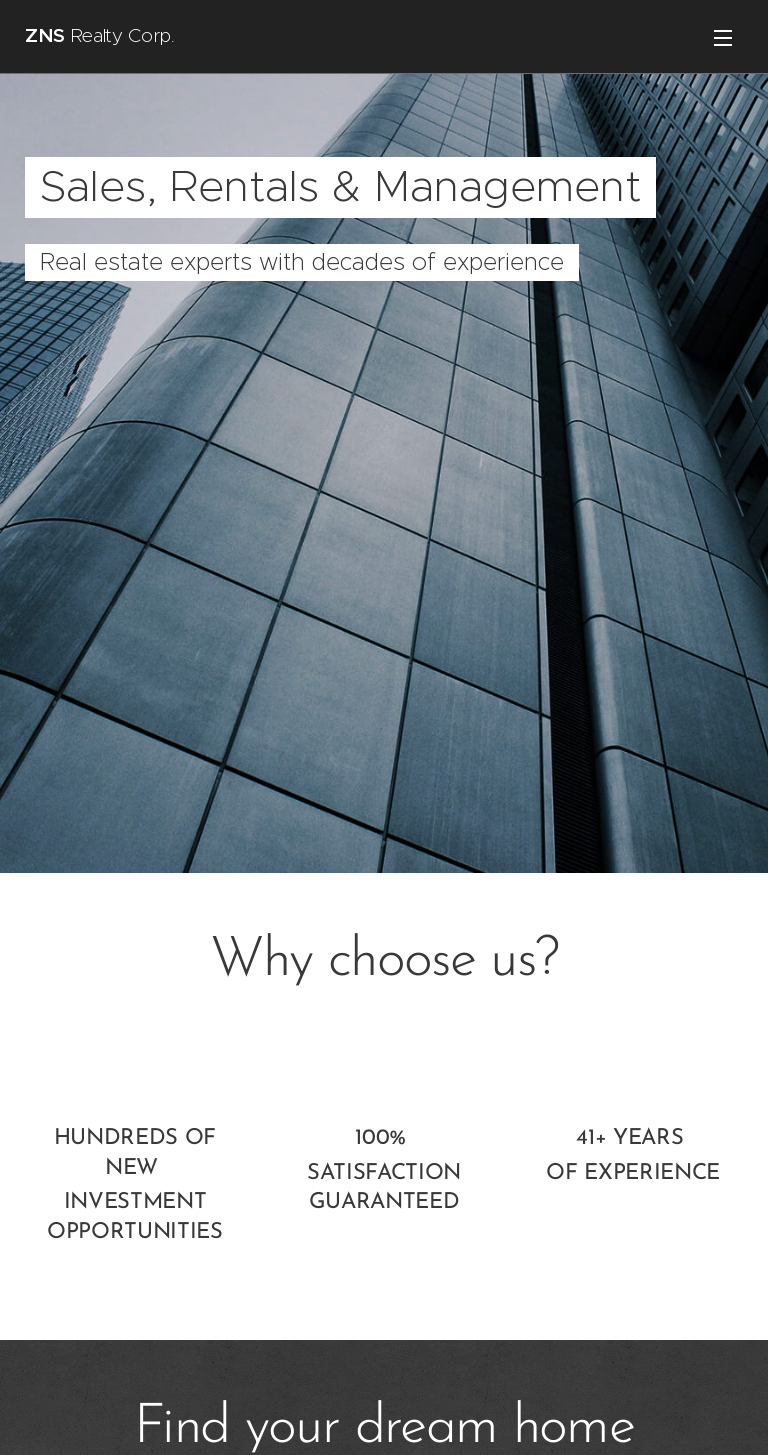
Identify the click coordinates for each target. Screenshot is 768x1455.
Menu (723, 38)
